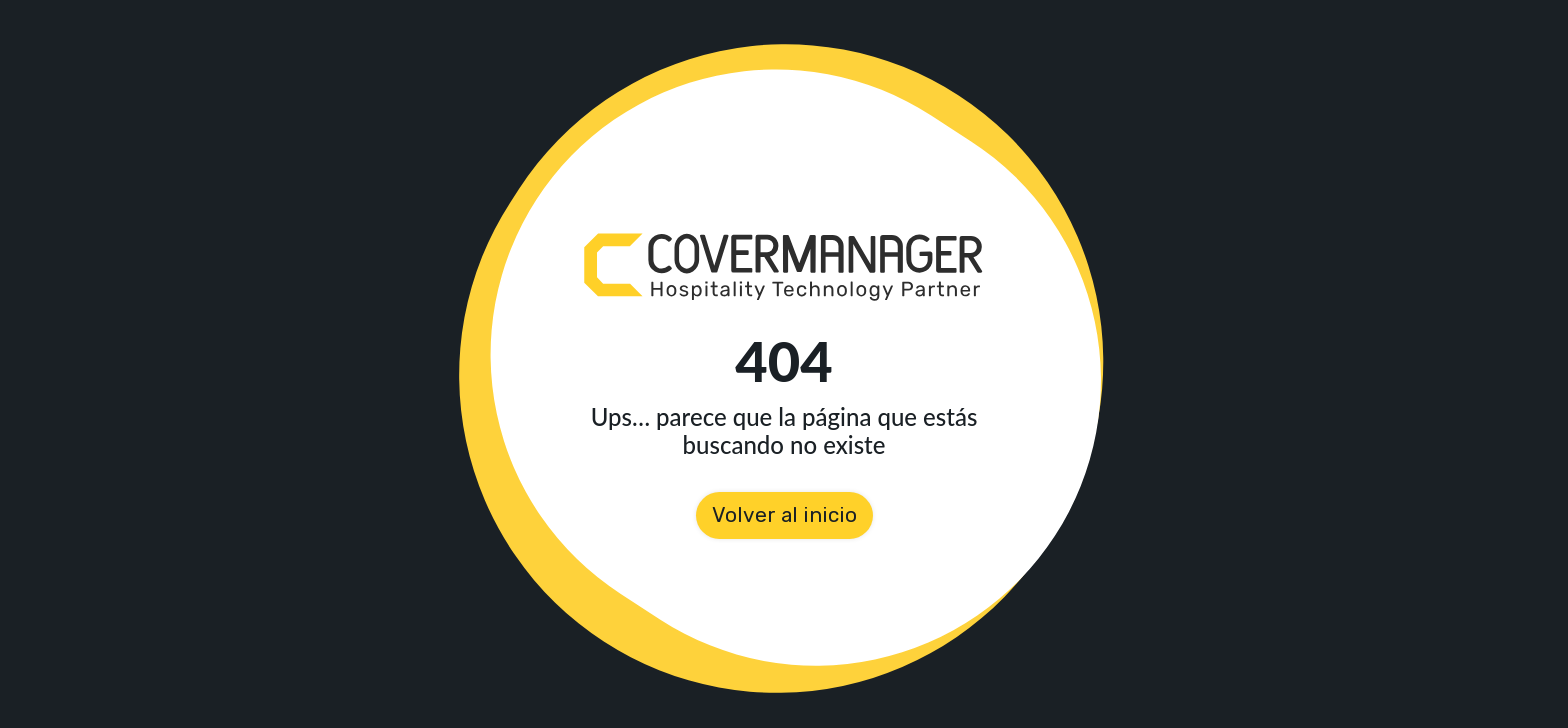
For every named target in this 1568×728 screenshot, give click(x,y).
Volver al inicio (784, 515)
